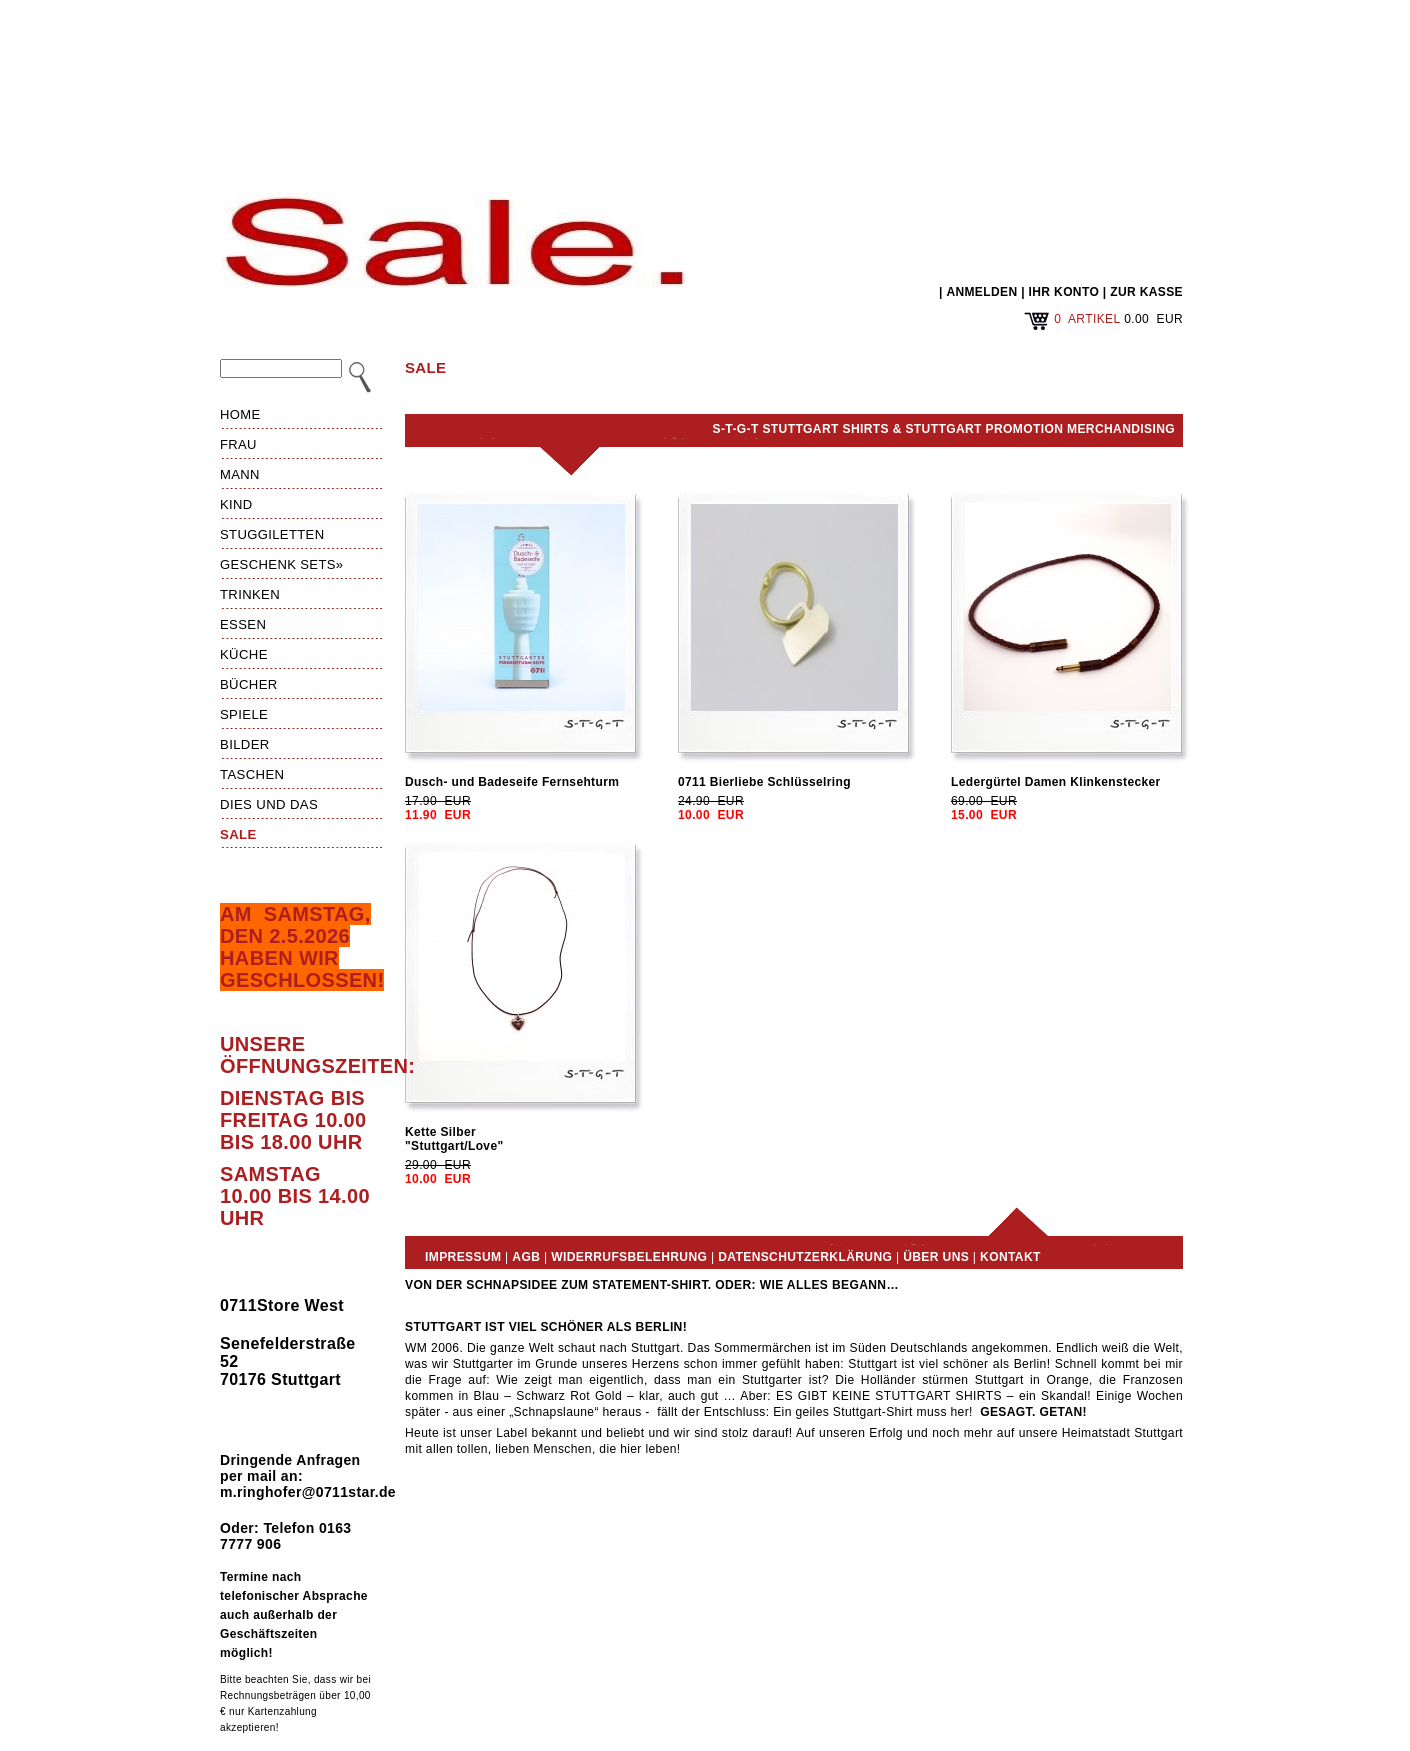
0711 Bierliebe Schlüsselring (764, 782)
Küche (244, 654)
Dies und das (269, 804)
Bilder (245, 744)
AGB (526, 1257)
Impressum (463, 1257)
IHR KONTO (1064, 292)
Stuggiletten (272, 534)
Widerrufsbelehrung (629, 1257)
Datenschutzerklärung (805, 1257)
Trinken (250, 594)
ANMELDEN (981, 292)
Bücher (249, 684)
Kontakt (1010, 1257)
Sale (238, 834)
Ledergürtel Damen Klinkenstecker (1056, 782)
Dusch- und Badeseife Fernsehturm (512, 782)
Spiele (244, 714)
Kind (236, 504)
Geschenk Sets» (282, 564)
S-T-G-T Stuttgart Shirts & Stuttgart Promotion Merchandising (944, 429)
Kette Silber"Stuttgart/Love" (454, 1139)
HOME (240, 414)
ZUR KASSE (1146, 292)
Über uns (936, 1257)
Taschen (252, 774)
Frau (238, 444)
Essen (243, 624)
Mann (240, 474)
